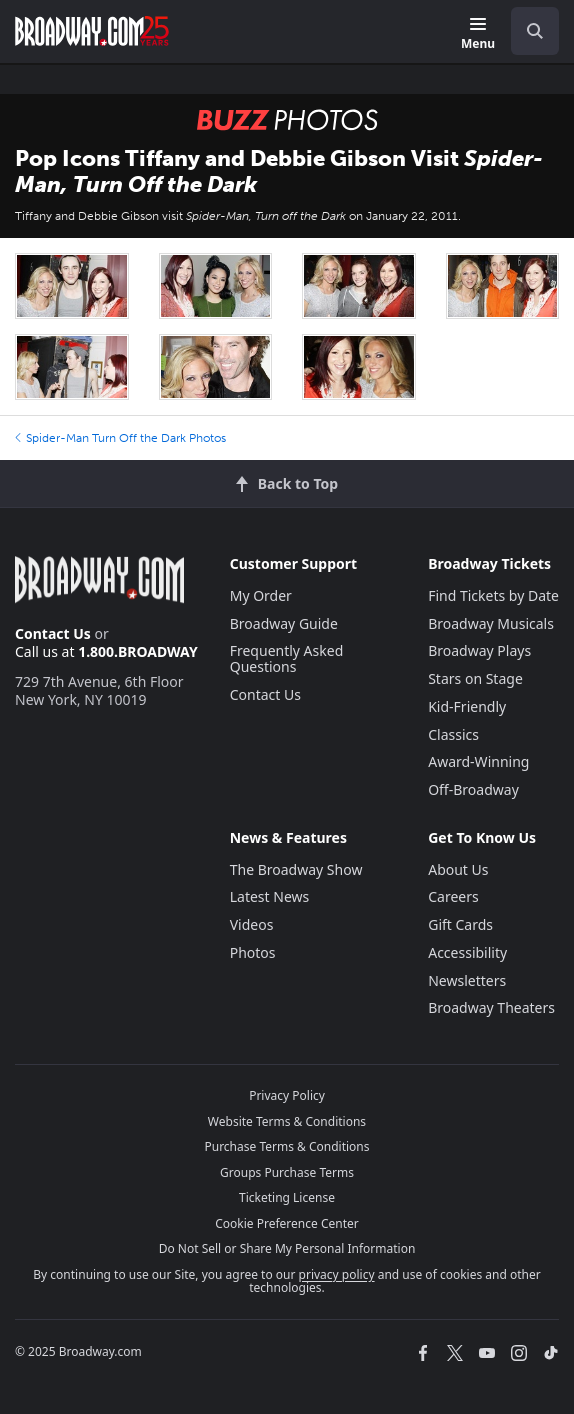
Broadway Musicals (491, 623)
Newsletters (467, 980)
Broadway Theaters (491, 1007)
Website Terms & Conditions (287, 1121)
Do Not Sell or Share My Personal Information (287, 1248)
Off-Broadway (473, 789)
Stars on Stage (475, 678)
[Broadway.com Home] (92, 31)
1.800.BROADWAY (138, 651)
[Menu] (478, 34)
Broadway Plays (479, 650)
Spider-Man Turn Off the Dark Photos (120, 438)
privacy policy (337, 1274)
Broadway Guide (284, 623)
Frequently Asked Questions (287, 658)
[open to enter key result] (535, 31)
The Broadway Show (296, 869)
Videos (252, 924)
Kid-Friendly (467, 706)
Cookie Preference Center (287, 1223)
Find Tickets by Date (493, 595)
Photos (253, 952)
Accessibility (467, 952)
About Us (458, 869)
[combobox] (527, 31)
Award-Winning (478, 761)
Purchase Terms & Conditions (286, 1146)
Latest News (270, 896)
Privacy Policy (287, 1095)
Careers (453, 896)
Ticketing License (287, 1197)
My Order (261, 595)
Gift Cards (460, 924)
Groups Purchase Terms (287, 1172)
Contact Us (53, 633)
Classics (453, 734)
